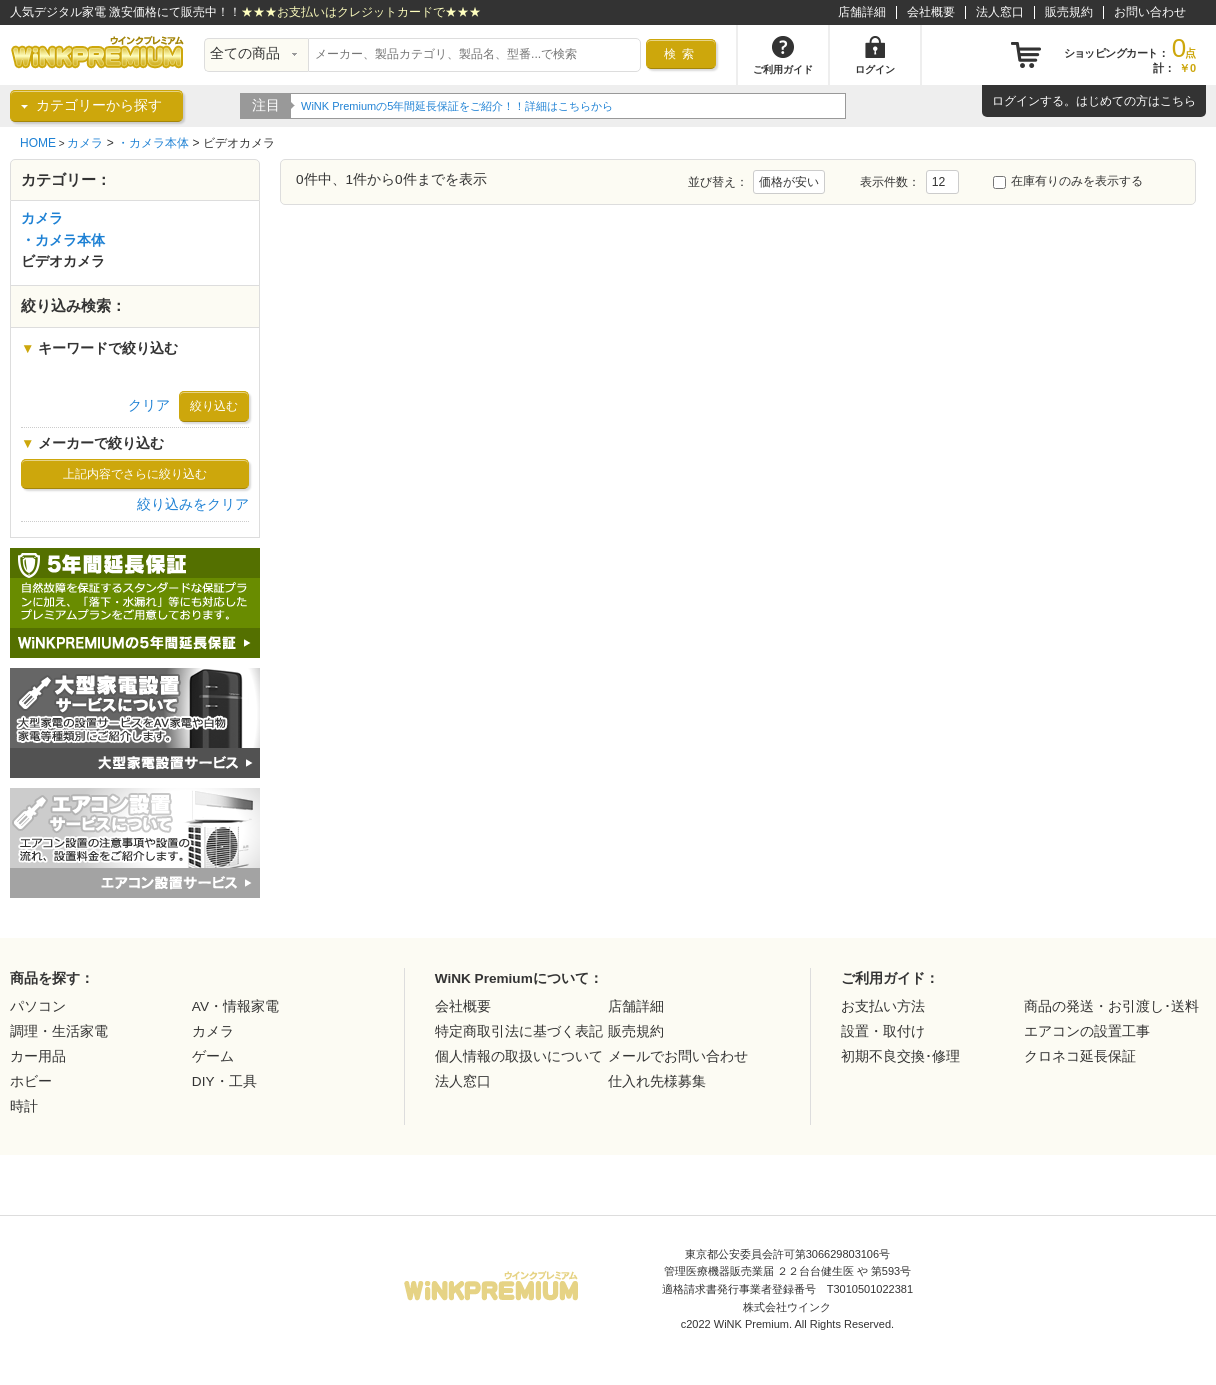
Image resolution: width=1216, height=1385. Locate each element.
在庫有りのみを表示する (1068, 181)
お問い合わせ (1150, 12)
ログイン (1016, 101)
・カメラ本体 (153, 143)
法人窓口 (1000, 12)
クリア (149, 405)
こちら (1178, 101)
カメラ (85, 143)
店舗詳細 (862, 12)
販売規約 (1069, 12)
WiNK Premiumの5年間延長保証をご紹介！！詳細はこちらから (457, 106)
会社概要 (931, 12)
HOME (38, 143)
